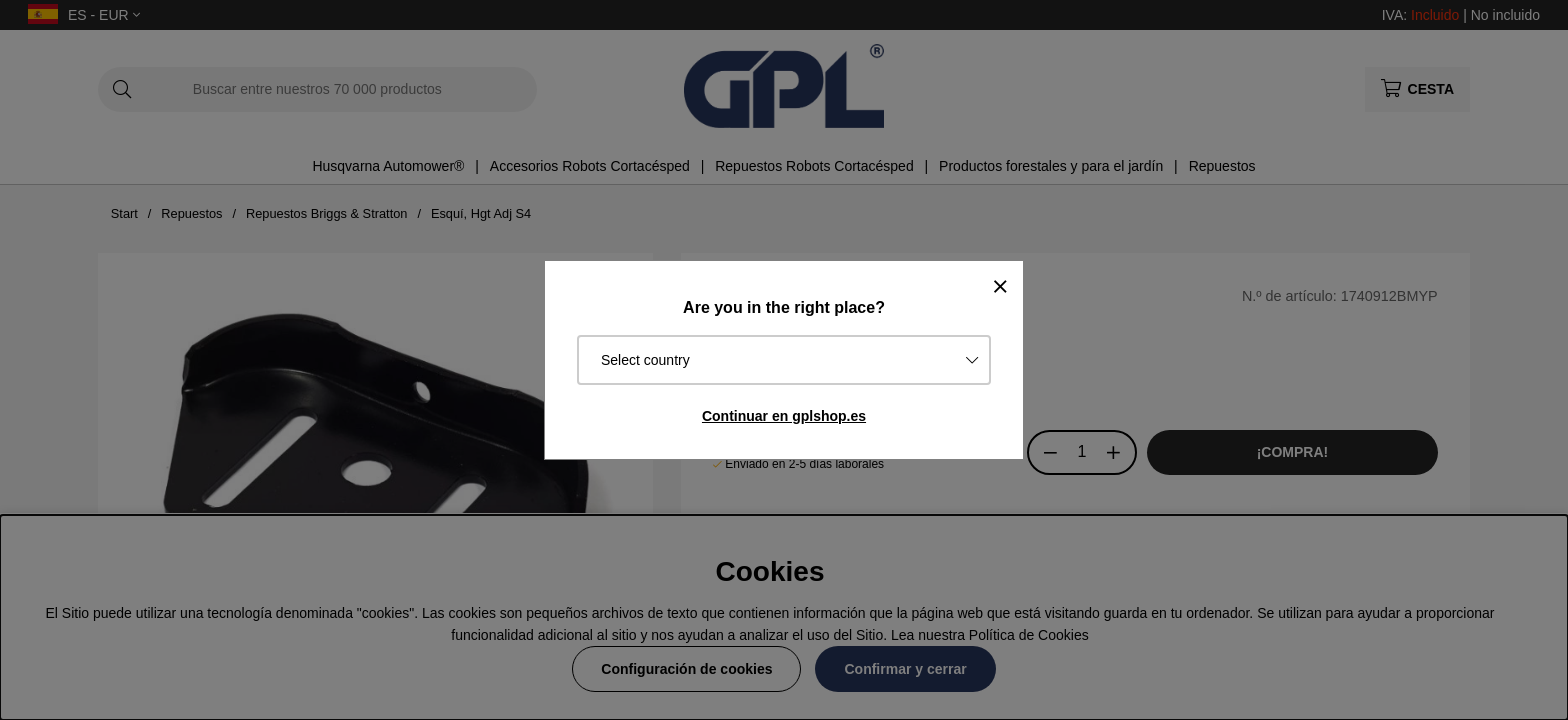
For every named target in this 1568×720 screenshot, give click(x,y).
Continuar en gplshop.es (784, 416)
